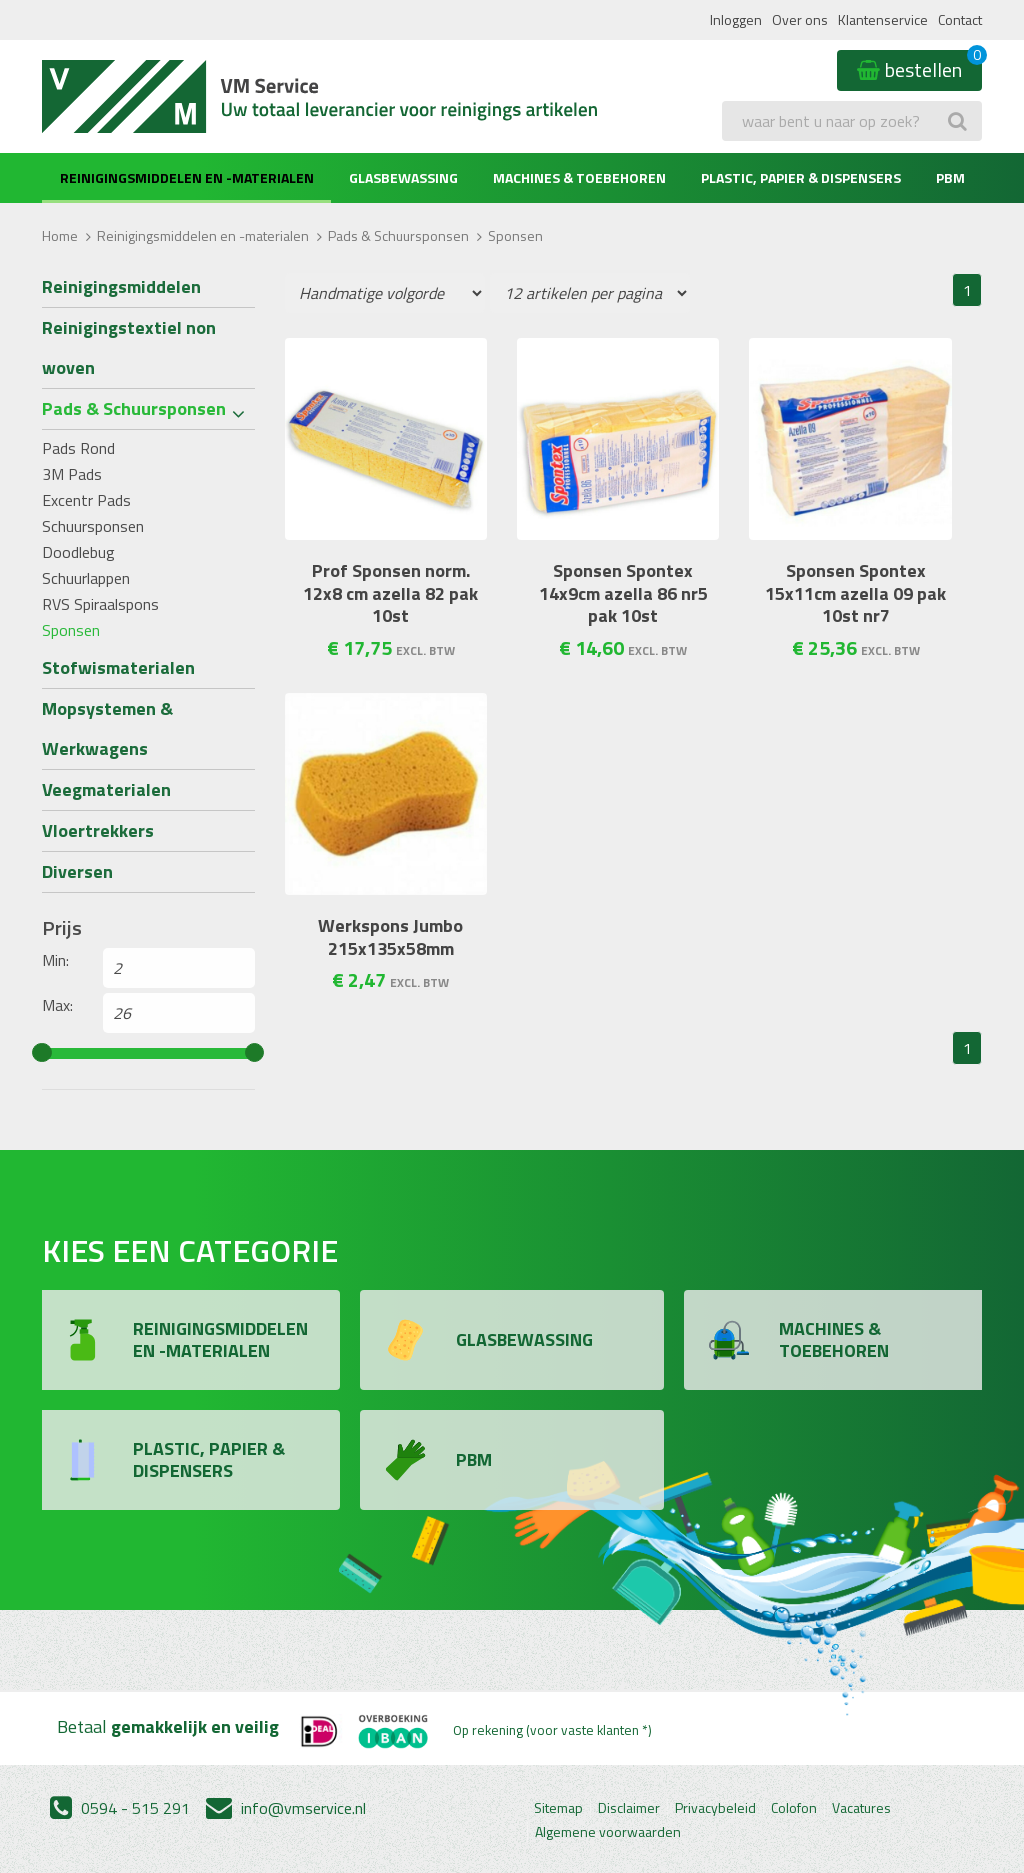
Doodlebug (78, 552)
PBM (950, 177)
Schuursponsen (93, 526)
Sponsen (71, 630)
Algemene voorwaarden (608, 1832)
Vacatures (861, 1808)
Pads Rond (78, 448)
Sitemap (558, 1808)
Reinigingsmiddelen (121, 286)
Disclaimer (629, 1808)
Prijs (62, 928)
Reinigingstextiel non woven (129, 347)
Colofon (794, 1808)
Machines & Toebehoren (579, 177)
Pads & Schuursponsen (398, 235)
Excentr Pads (86, 500)
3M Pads (72, 474)
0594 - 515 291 (120, 1808)
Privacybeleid (715, 1808)
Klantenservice (883, 19)
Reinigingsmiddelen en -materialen (187, 177)
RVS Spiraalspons (100, 604)
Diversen (77, 871)
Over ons (800, 19)
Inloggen (736, 19)
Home (60, 235)
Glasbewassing (403, 177)
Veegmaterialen (106, 789)
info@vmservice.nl (286, 1808)
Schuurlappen (86, 578)
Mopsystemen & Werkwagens (107, 728)
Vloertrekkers (98, 830)
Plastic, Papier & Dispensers (801, 177)
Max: (57, 1005)
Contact (960, 19)
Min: (55, 960)
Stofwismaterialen (118, 667)
